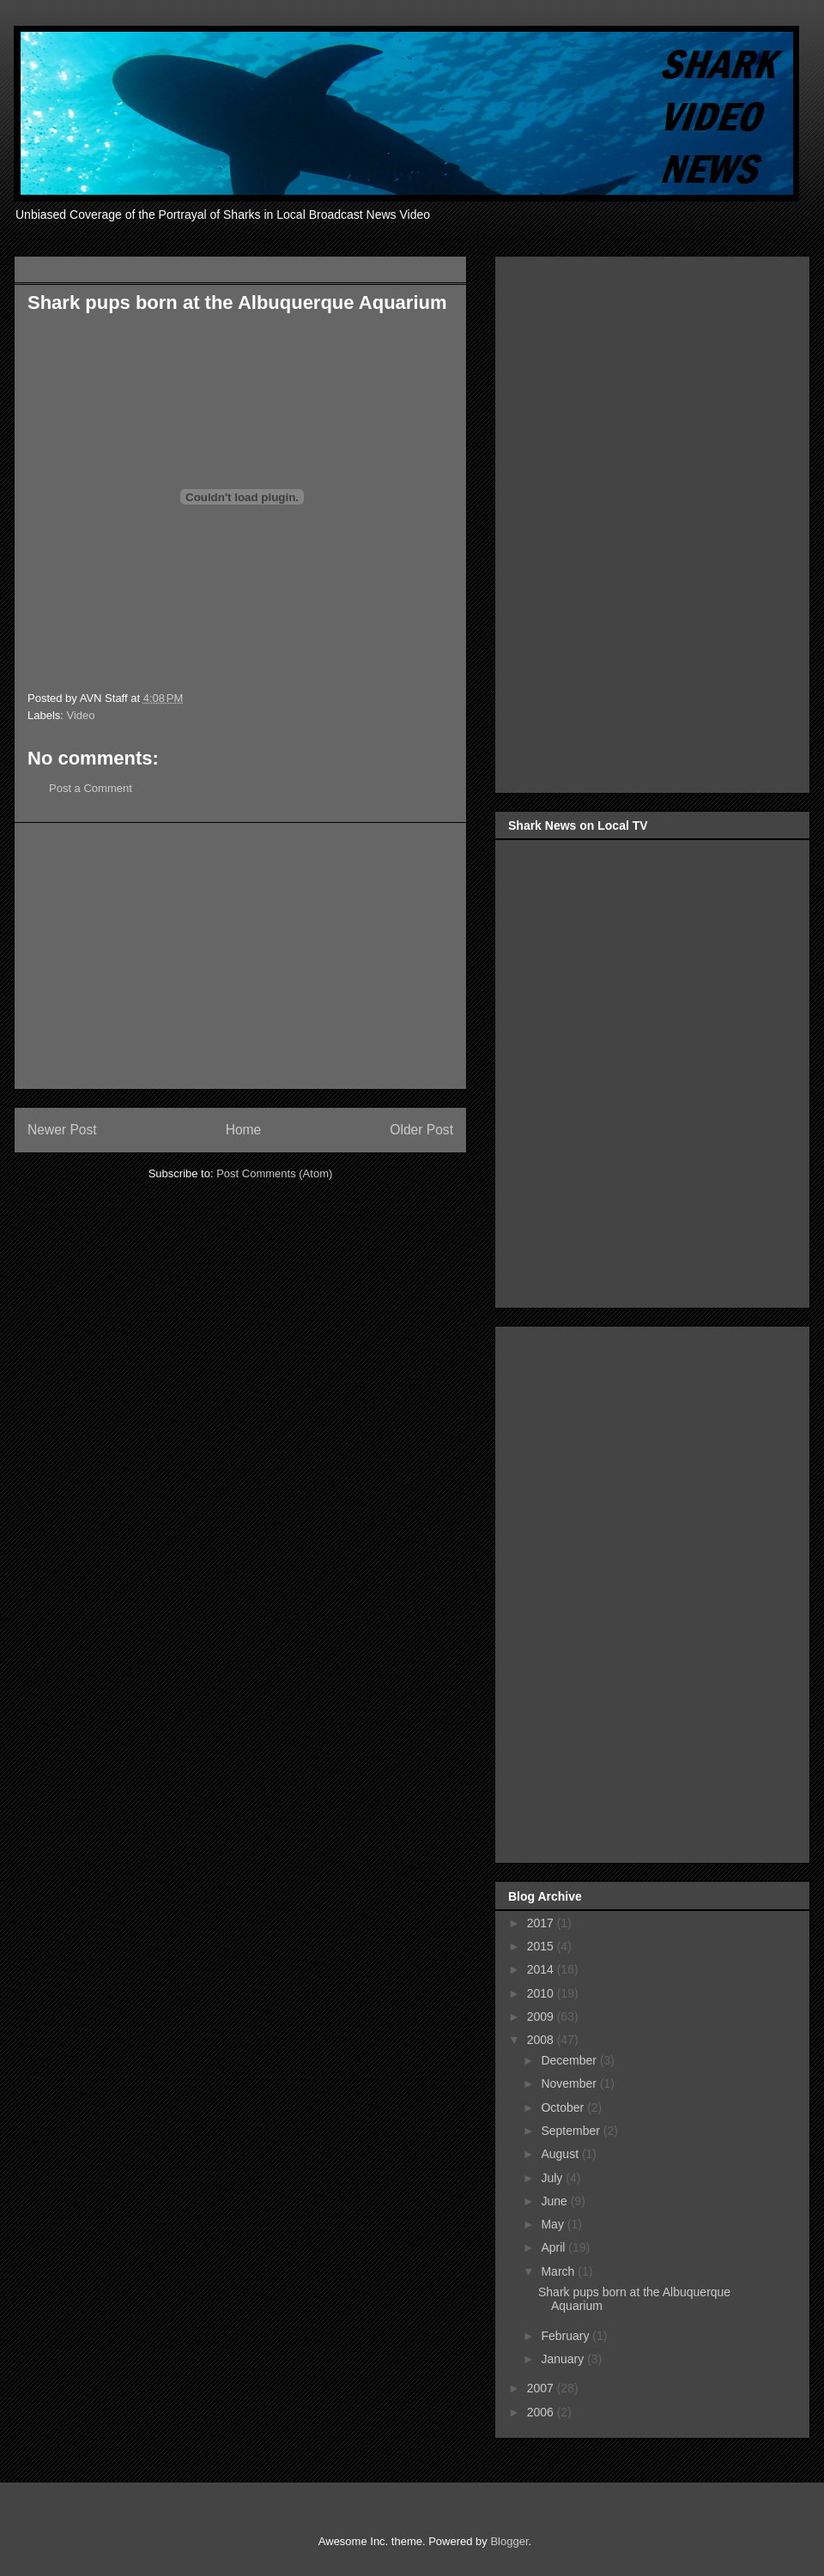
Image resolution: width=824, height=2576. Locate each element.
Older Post (421, 1129)
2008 (542, 2040)
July (553, 2178)
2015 (542, 1946)
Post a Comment (90, 788)
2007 (542, 2388)
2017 (542, 1923)
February (566, 2336)
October (564, 2107)
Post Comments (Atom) (274, 1173)
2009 (542, 2016)
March (559, 2271)
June (555, 2201)
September (572, 2131)
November (570, 2083)
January (564, 2359)
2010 (542, 1993)
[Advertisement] (240, 956)
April (554, 2247)
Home (244, 1129)
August (561, 2154)
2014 (542, 1969)
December (570, 2060)
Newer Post (62, 1129)
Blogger (509, 2541)
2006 (542, 2412)
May (553, 2224)
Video (81, 715)
